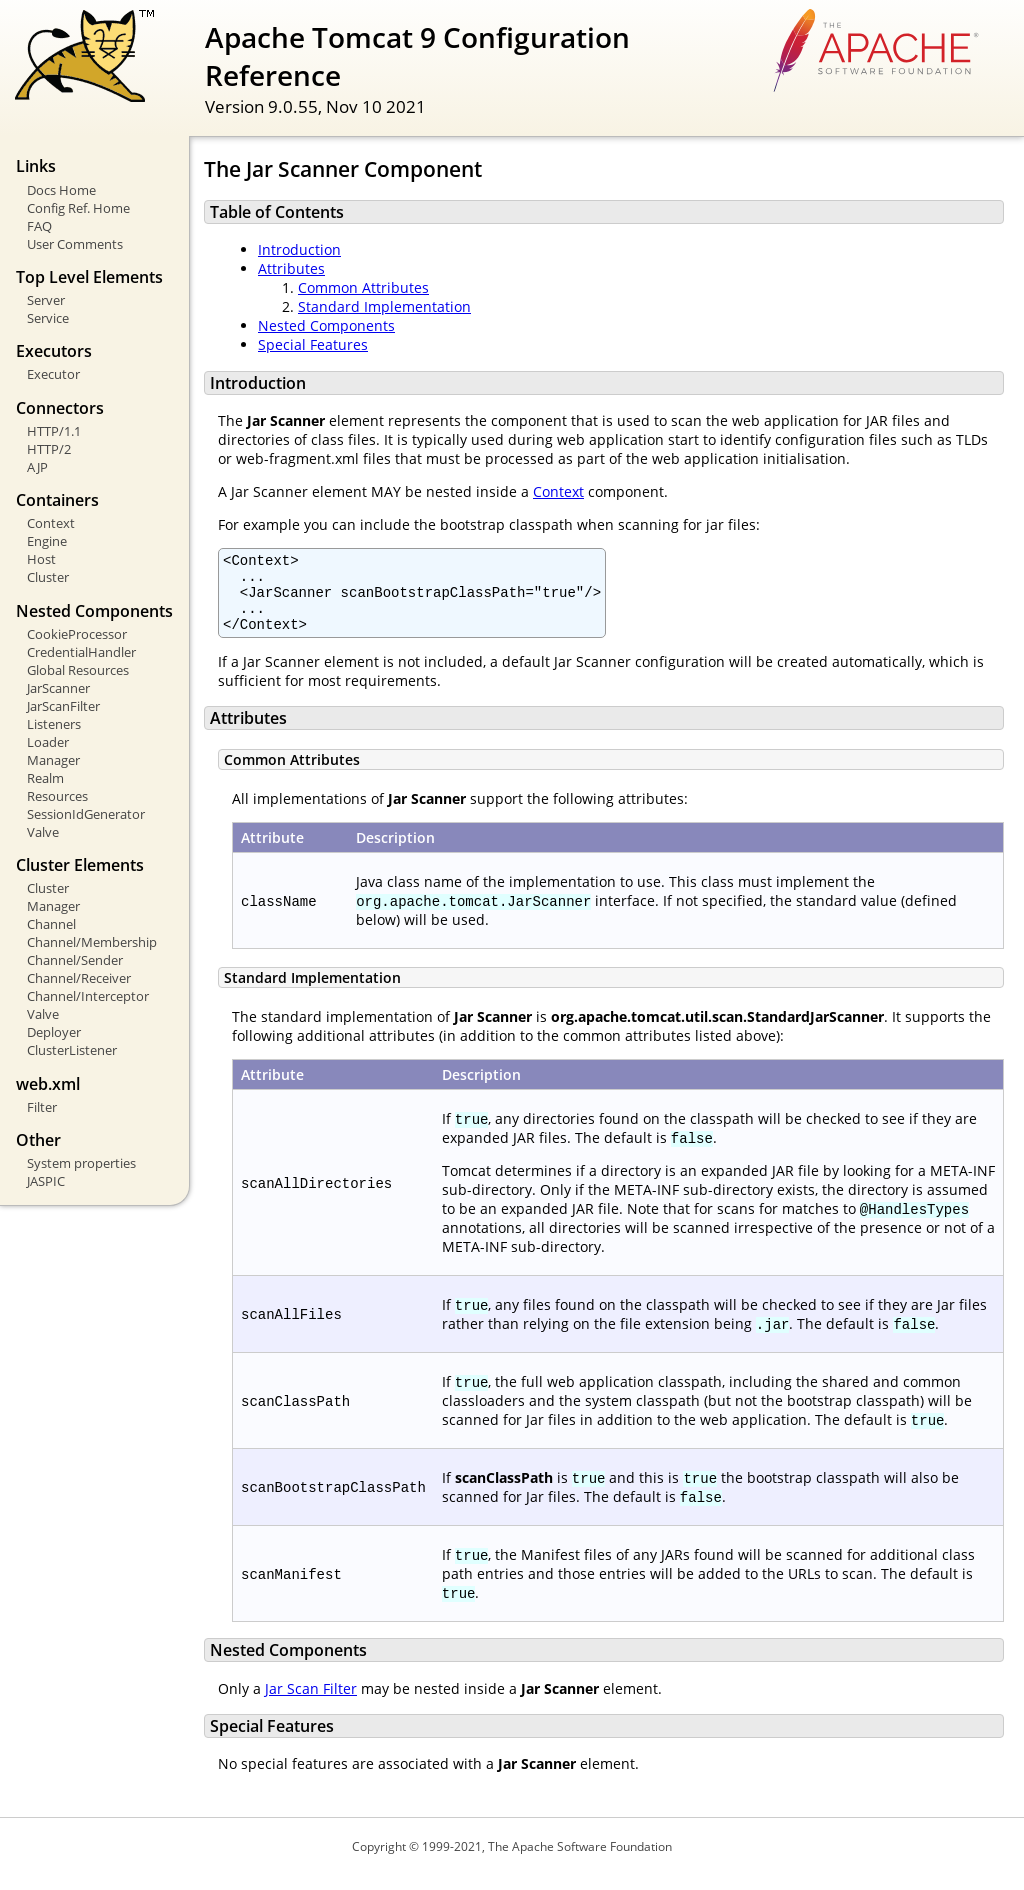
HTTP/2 (49, 449)
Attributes (291, 268)
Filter (42, 1107)
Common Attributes (363, 287)
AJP (37, 467)
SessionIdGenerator (86, 814)
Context (51, 523)
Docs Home (61, 190)
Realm (45, 778)
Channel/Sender (75, 960)
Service (48, 318)
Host (41, 559)
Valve (43, 832)
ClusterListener (72, 1050)
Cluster (48, 577)
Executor (53, 374)
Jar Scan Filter (311, 1703)
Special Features (313, 344)
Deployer (54, 1032)
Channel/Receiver (79, 978)
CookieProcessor (77, 634)
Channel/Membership (92, 942)
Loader (48, 742)
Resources (57, 796)
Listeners (54, 724)
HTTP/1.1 (54, 431)
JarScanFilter (63, 706)
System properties (81, 1163)
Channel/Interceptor (88, 996)
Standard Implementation (384, 306)
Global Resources (78, 670)
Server (46, 300)
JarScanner (58, 688)
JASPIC (46, 1181)
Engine (47, 541)
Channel (51, 924)
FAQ (39, 226)
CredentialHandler (81, 652)
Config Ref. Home (78, 208)
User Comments (75, 244)
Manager (53, 760)
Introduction (299, 249)
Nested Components (326, 325)
